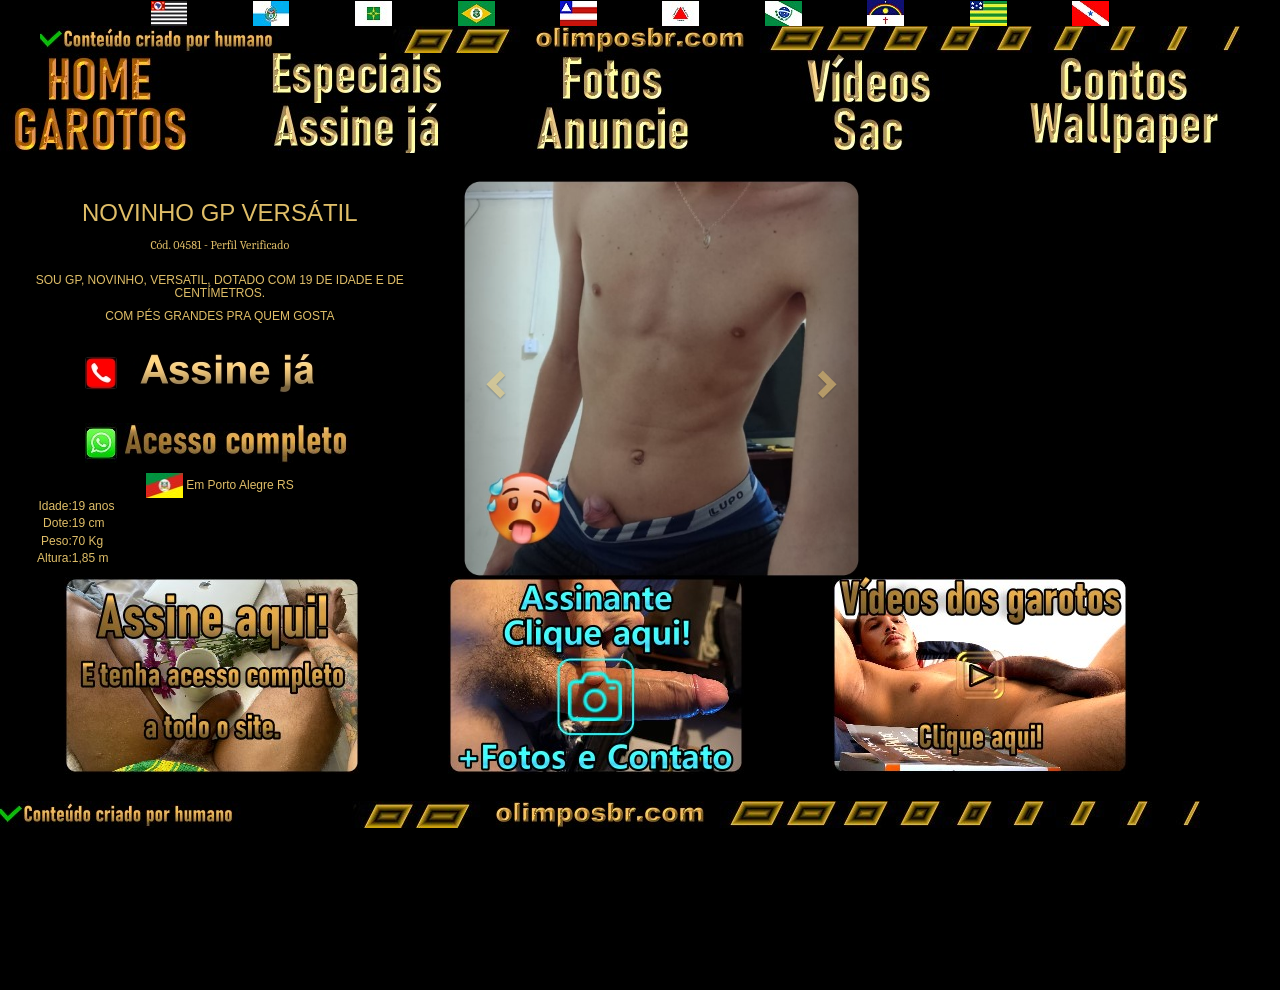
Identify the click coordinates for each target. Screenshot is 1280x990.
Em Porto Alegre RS (239, 485)
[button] (492, 378)
